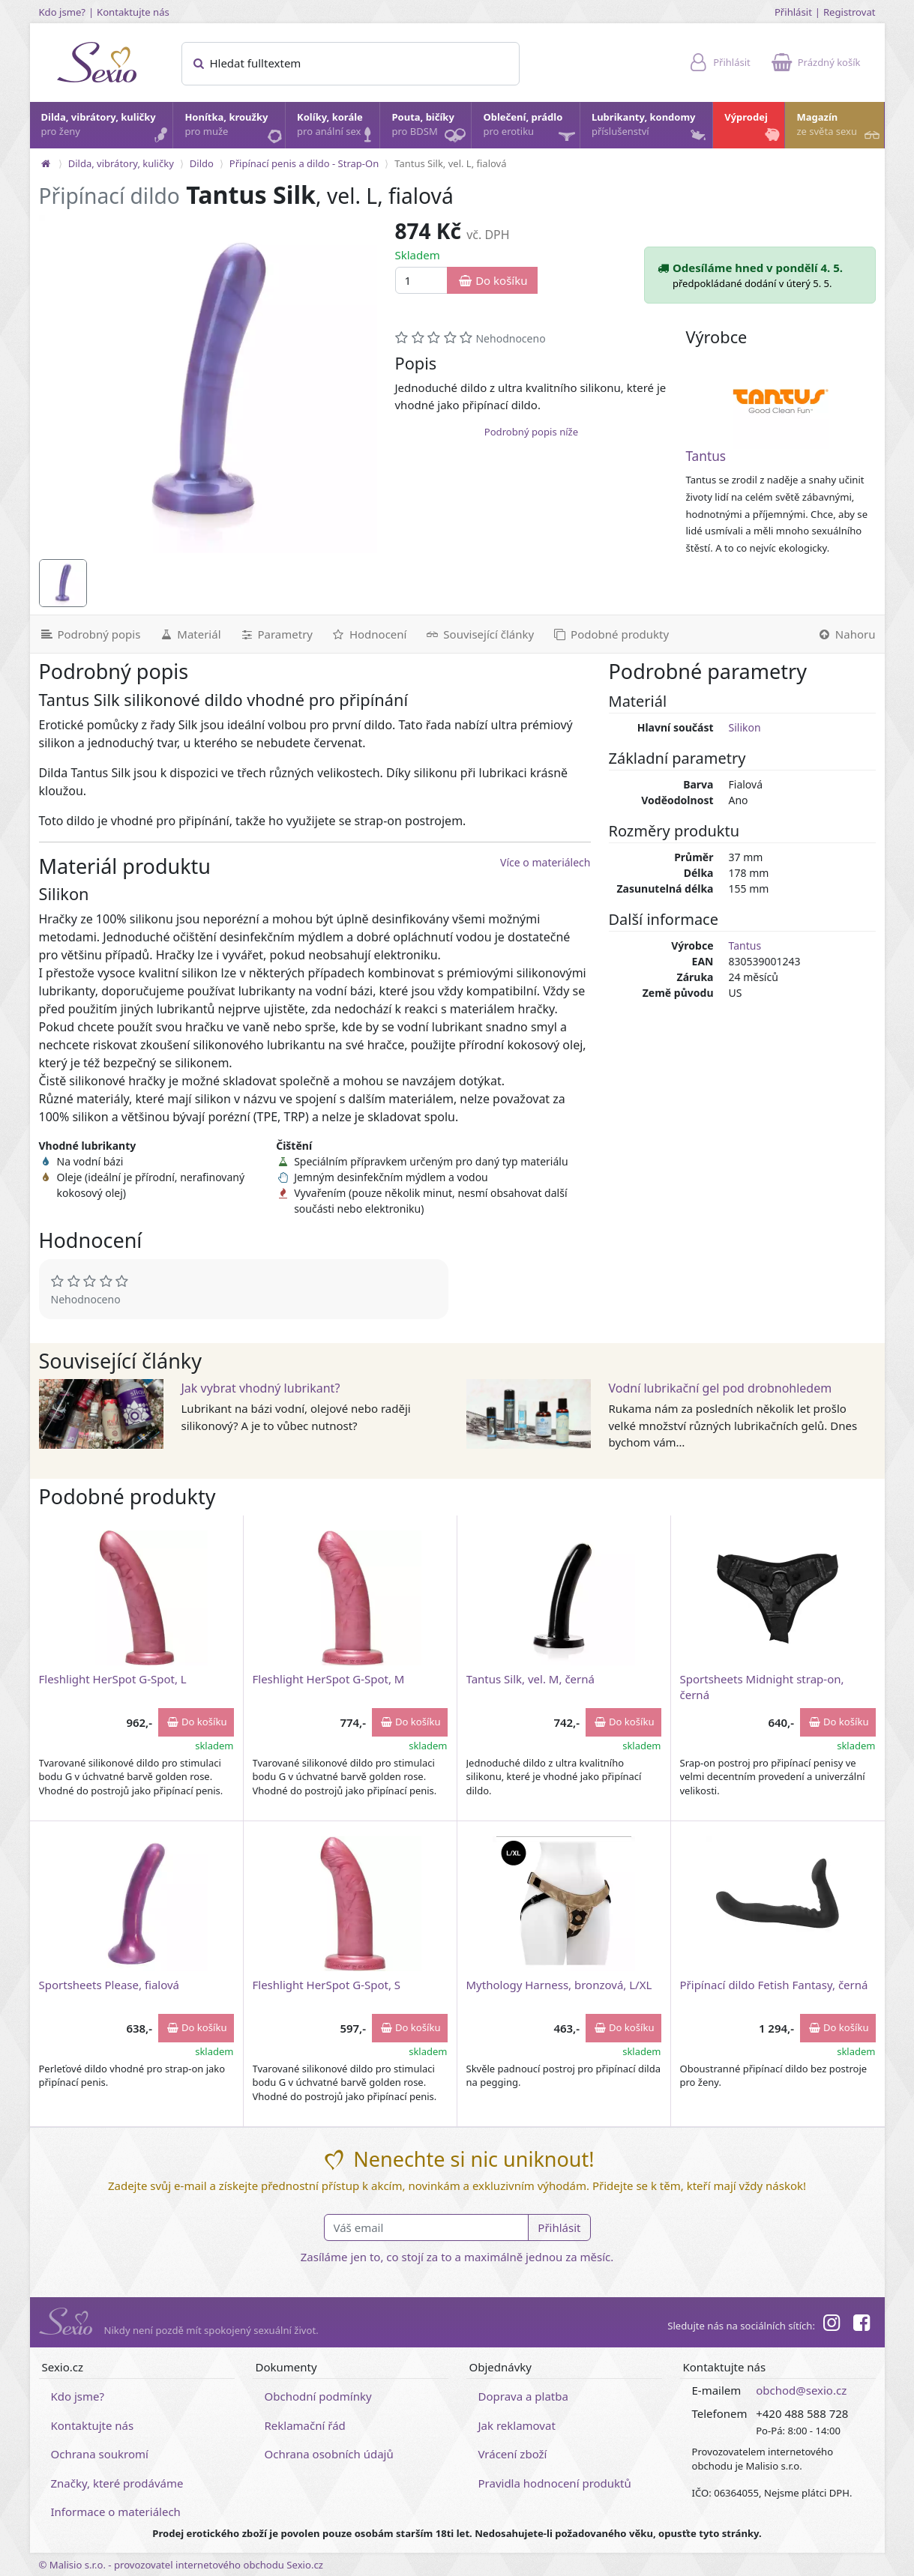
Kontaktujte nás (133, 12)
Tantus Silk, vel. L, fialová (450, 163)
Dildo (202, 163)
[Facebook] (861, 2324)
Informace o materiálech (116, 2511)
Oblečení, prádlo (530, 129)
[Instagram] (831, 2324)
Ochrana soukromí (100, 2453)
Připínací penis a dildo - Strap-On (304, 163)
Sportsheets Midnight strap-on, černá (762, 1686)
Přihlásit (793, 12)
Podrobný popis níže (531, 431)
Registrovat (849, 12)
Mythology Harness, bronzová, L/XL (559, 1984)
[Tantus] (781, 401)
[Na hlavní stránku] (45, 163)
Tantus (705, 456)
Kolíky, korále (337, 128)
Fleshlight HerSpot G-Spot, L (113, 1678)
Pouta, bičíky (430, 129)
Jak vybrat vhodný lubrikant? (260, 1388)
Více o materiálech (545, 862)
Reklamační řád (305, 2425)
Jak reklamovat (517, 2425)
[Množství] (421, 281)
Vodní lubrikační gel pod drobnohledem (720, 1388)
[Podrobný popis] (90, 634)
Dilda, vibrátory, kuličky (106, 128)
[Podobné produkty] (610, 634)
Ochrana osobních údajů (329, 2453)
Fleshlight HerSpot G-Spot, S (327, 1984)
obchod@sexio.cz (801, 2390)
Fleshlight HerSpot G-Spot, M (329, 1678)
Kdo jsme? (62, 12)
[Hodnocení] (368, 634)
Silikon (745, 727)
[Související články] (479, 634)
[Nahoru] (846, 634)
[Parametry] (276, 634)
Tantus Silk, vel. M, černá (530, 1678)
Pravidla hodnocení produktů (554, 2483)
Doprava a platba (523, 2396)
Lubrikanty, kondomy (650, 128)
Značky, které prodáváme (117, 2483)
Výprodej (753, 128)
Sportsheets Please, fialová (109, 1984)
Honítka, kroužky (233, 128)
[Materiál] (189, 634)
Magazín (839, 128)
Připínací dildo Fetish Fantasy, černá (774, 1984)
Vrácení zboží (512, 2453)
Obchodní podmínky (318, 2396)
